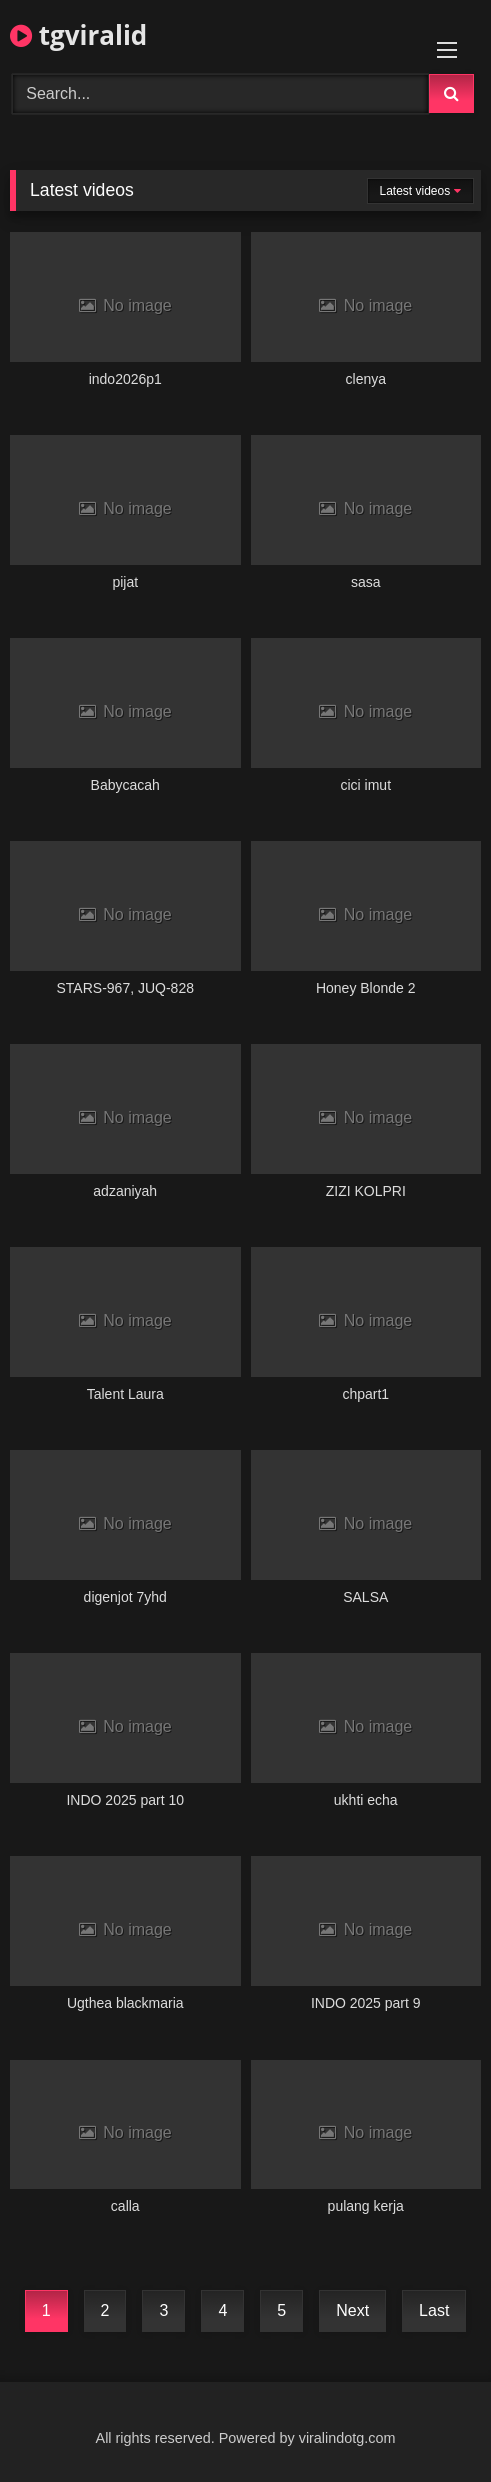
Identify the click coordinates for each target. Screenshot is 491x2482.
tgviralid (78, 35)
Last (434, 2310)
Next (352, 2310)
